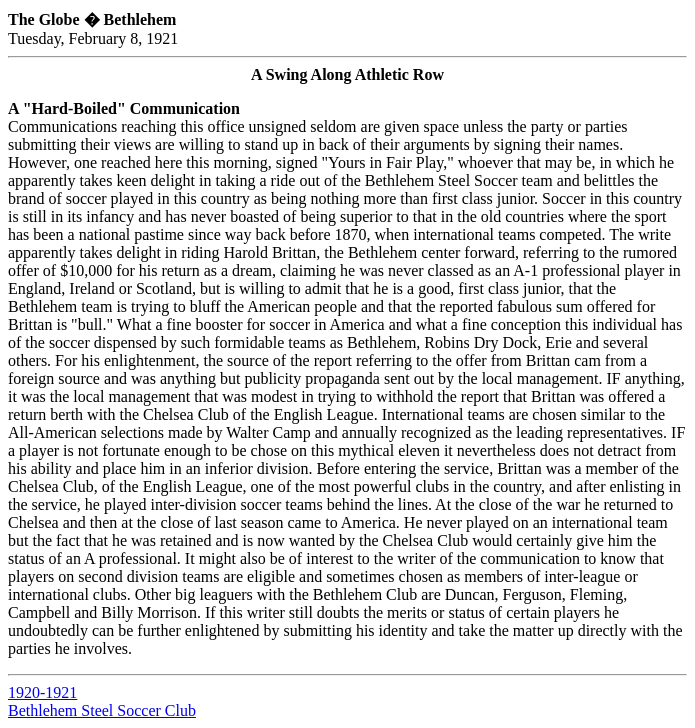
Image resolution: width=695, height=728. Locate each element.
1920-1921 (42, 692)
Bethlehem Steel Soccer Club (102, 710)
